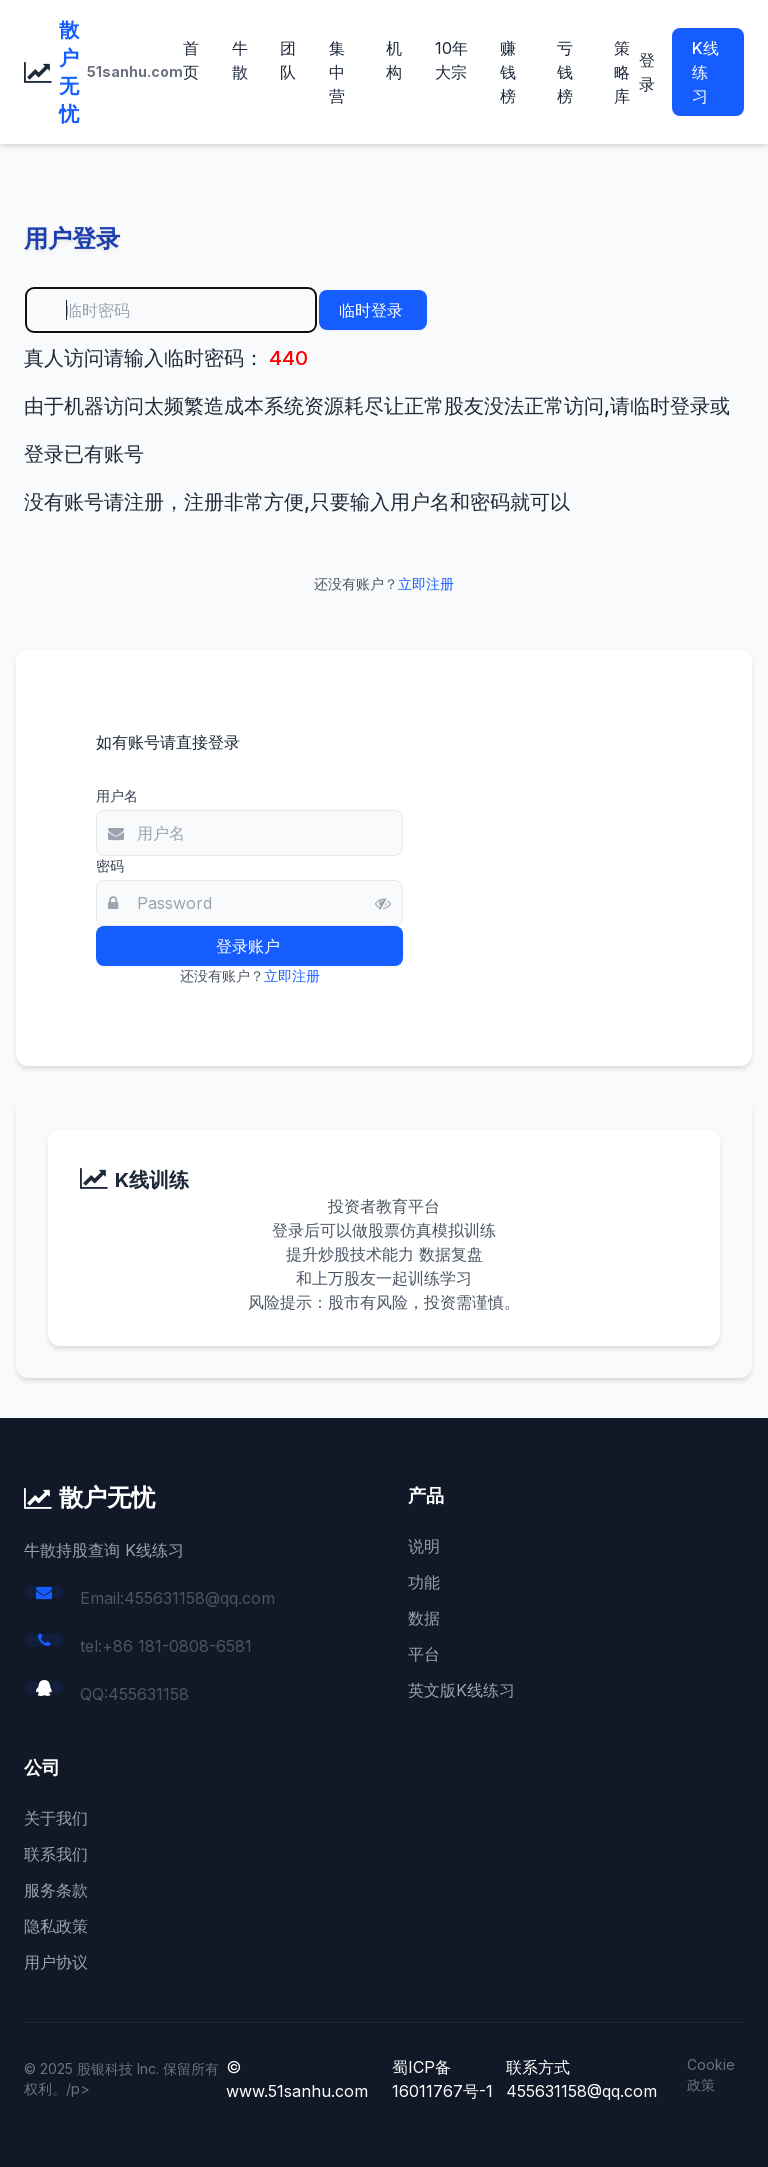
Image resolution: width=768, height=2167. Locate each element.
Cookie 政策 (711, 2074)
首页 (191, 60)
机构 (394, 60)
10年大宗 (451, 60)
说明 (424, 1546)
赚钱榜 (508, 72)
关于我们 (56, 1818)
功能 (424, 1582)
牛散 (240, 60)
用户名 (117, 795)
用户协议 (56, 1962)
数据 (424, 1618)
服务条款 (56, 1890)
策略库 (622, 72)
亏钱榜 (565, 72)
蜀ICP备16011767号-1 (442, 2079)
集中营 (337, 72)
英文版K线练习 (461, 1690)
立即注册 (426, 583)
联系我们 (56, 1854)
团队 (288, 60)
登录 (647, 72)
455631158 (148, 1694)
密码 (110, 865)
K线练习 (705, 72)
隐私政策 (56, 1926)
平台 (424, 1654)
